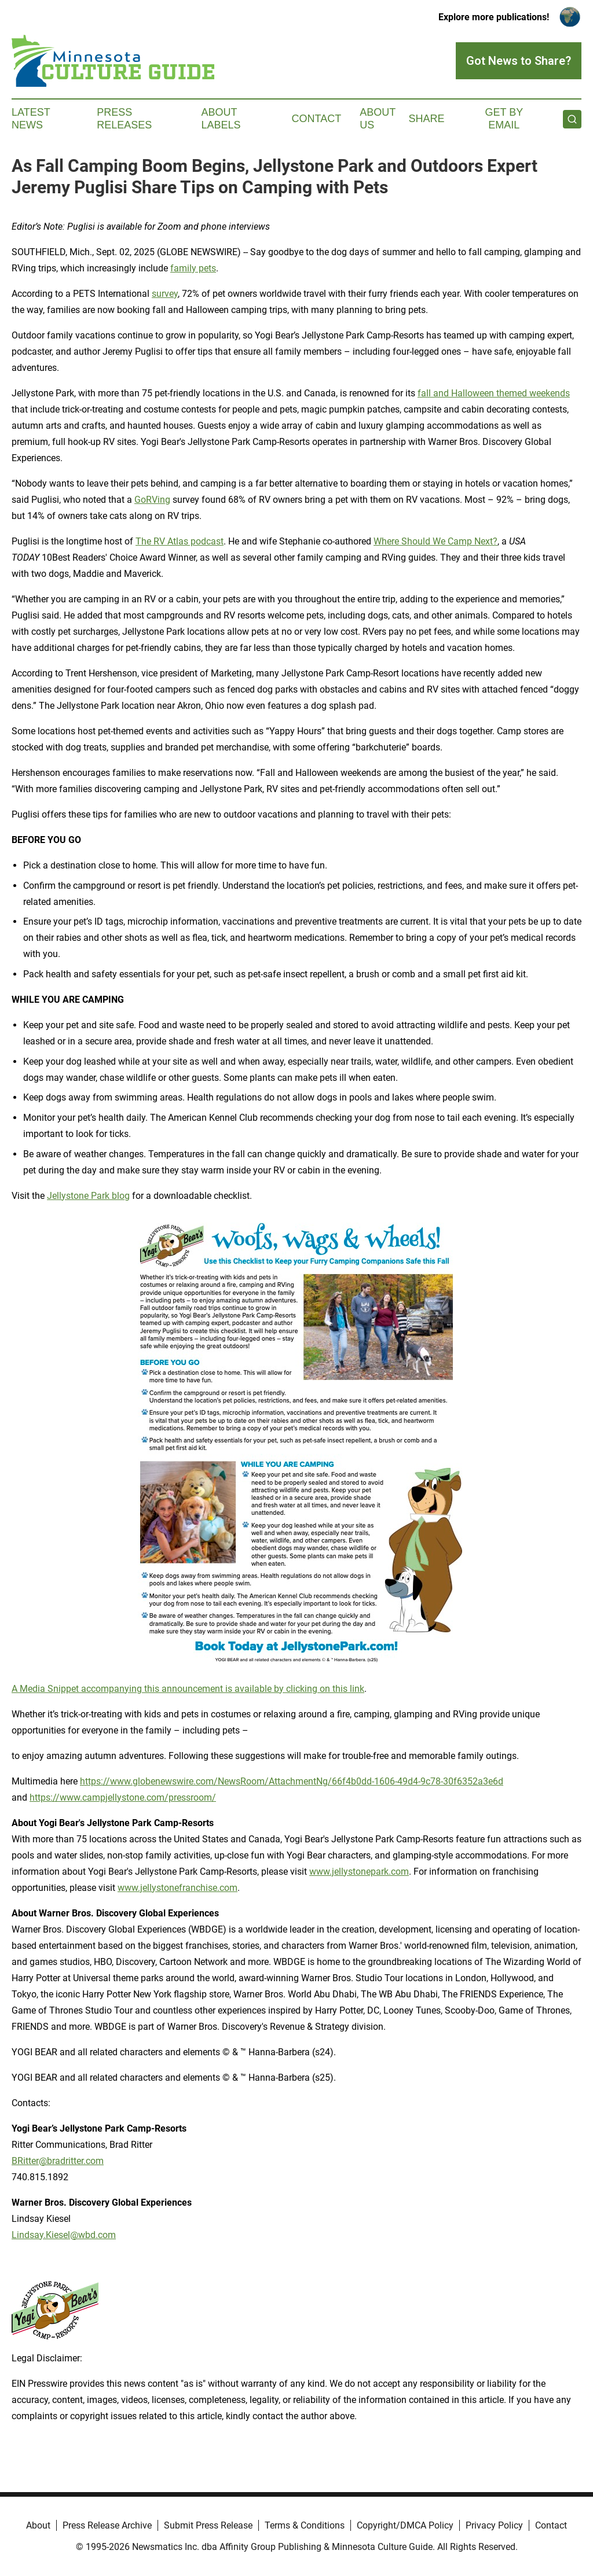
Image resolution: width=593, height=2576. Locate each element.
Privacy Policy (494, 2525)
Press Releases (124, 118)
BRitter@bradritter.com (58, 2160)
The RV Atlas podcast (180, 541)
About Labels (221, 118)
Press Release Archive (107, 2525)
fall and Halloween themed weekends (494, 393)
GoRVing (152, 499)
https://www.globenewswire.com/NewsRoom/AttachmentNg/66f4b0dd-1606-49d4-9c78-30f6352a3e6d (291, 1781)
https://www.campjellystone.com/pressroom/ (123, 1797)
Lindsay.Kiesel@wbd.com (64, 2234)
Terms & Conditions (305, 2525)
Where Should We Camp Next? (435, 541)
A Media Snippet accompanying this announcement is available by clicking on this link (188, 1688)
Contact (316, 118)
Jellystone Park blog (88, 1195)
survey (165, 293)
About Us (378, 118)
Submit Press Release (208, 2525)
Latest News (31, 118)
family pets (193, 268)
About (38, 2525)
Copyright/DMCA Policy (405, 2525)
